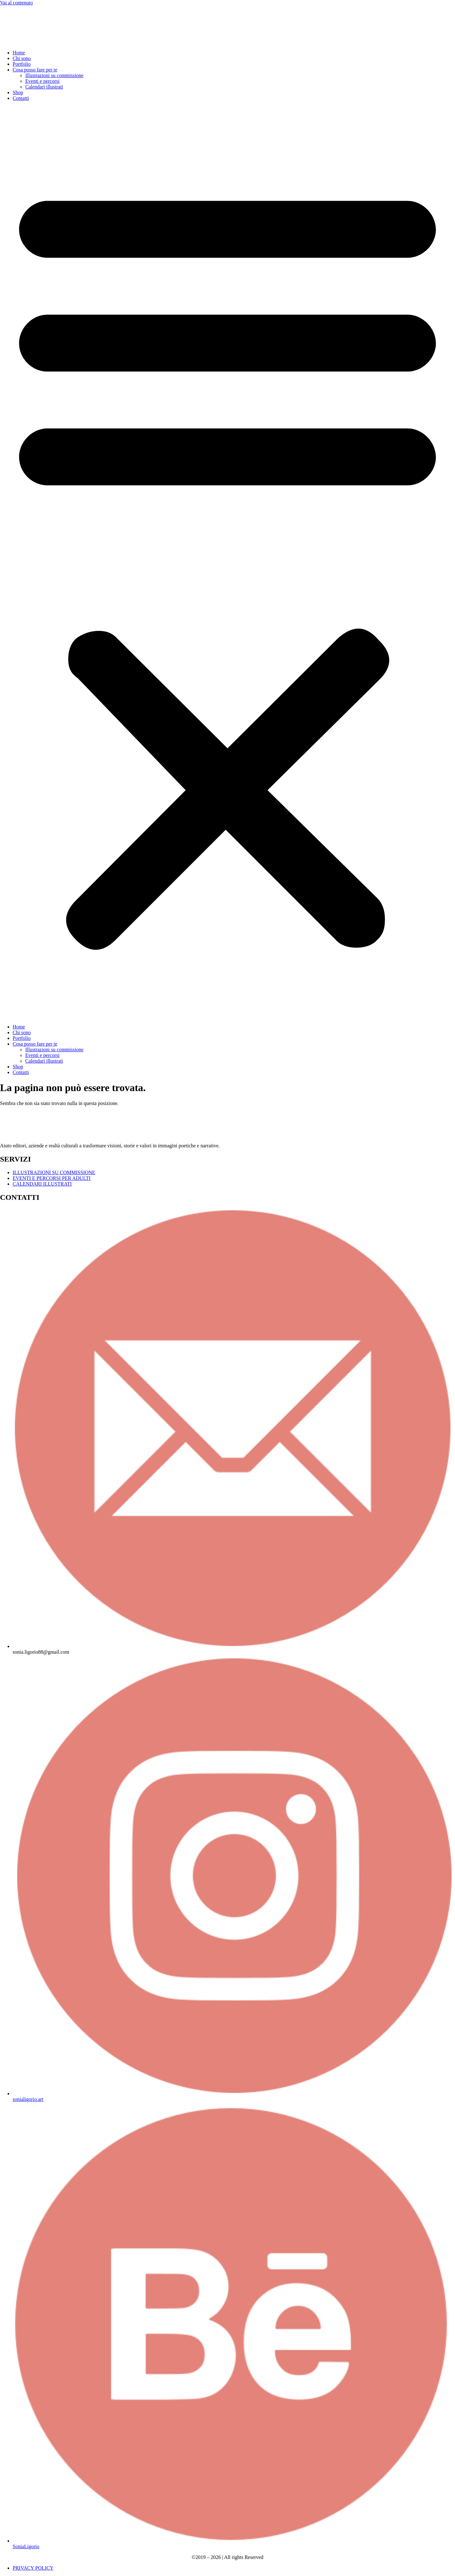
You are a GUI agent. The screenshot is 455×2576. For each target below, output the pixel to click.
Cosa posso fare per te (35, 69)
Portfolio (22, 64)
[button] (227, 562)
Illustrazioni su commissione (54, 75)
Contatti (21, 98)
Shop (18, 92)
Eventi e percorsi (42, 81)
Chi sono (22, 58)
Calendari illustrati (44, 86)
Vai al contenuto (16, 2)
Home (19, 52)
